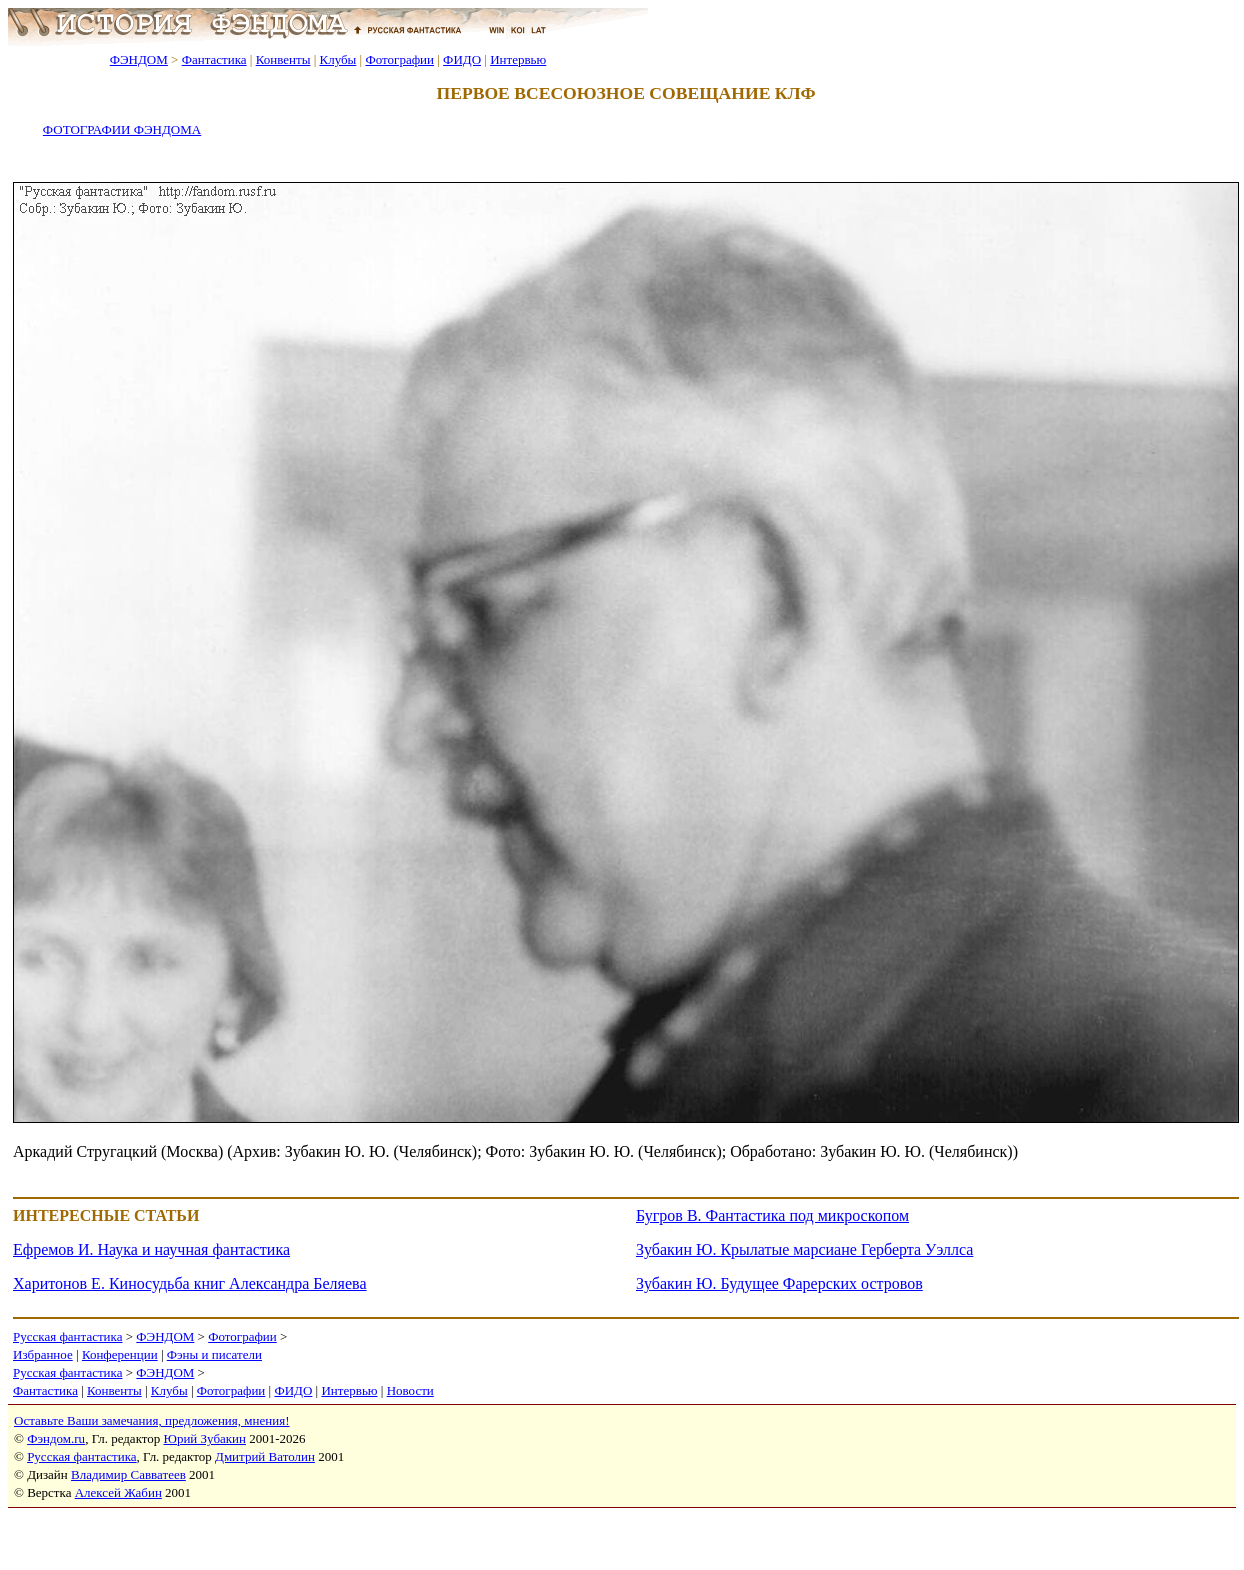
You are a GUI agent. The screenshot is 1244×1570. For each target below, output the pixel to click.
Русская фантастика (67, 1336)
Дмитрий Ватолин (265, 1456)
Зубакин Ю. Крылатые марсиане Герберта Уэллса (804, 1249)
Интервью (518, 59)
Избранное (43, 1354)
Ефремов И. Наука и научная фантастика (151, 1249)
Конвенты (283, 59)
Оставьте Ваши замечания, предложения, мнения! (151, 1420)
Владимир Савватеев (128, 1474)
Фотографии (399, 59)
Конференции (120, 1354)
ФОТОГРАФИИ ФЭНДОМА (122, 129)
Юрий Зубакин (205, 1438)
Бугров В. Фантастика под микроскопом (772, 1215)
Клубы (337, 59)
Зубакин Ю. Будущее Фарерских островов (779, 1283)
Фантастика (214, 59)
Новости (410, 1390)
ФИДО (462, 59)
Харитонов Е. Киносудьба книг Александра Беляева (190, 1283)
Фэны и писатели (214, 1354)
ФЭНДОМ (139, 59)
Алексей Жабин (118, 1492)
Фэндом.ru (56, 1438)
